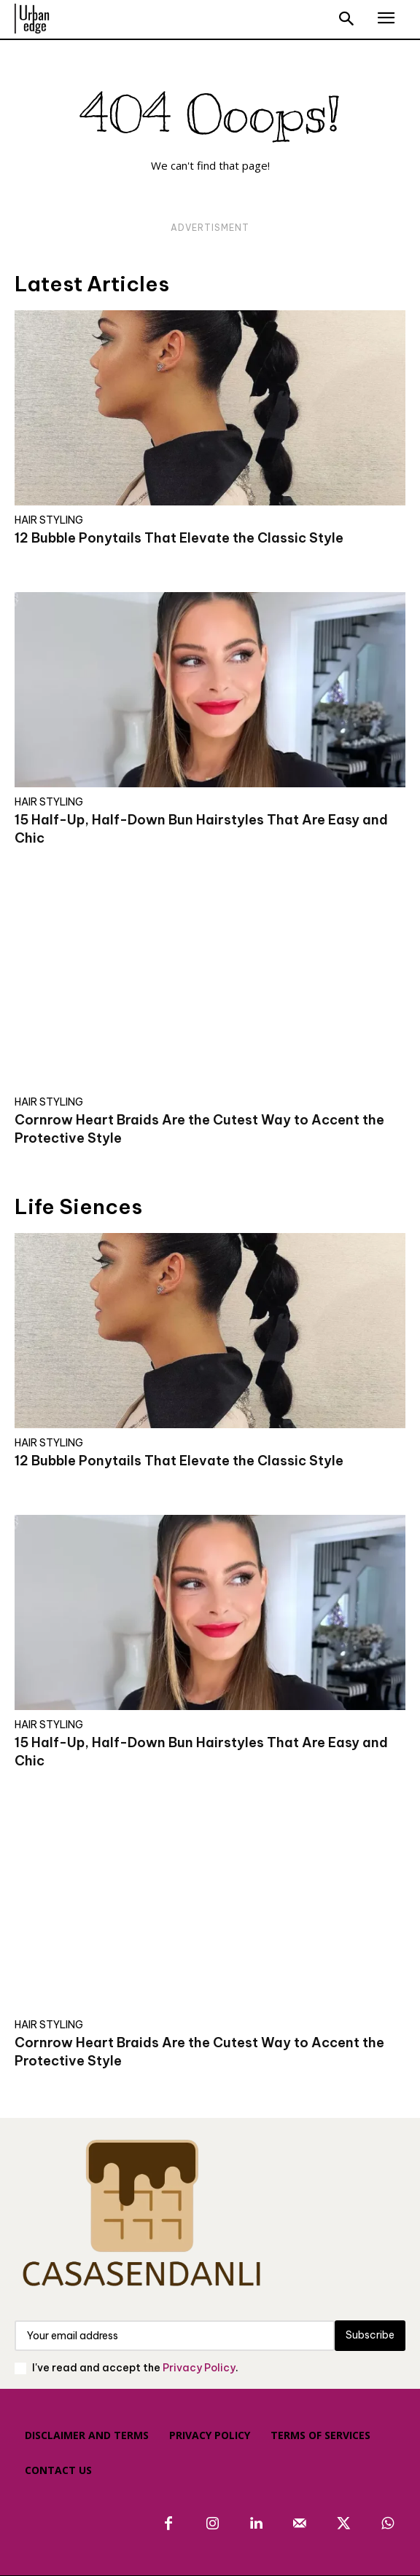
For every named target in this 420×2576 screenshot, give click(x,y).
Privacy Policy (199, 2367)
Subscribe (370, 2334)
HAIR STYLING (49, 520)
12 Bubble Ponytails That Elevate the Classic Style (179, 537)
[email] (175, 2335)
